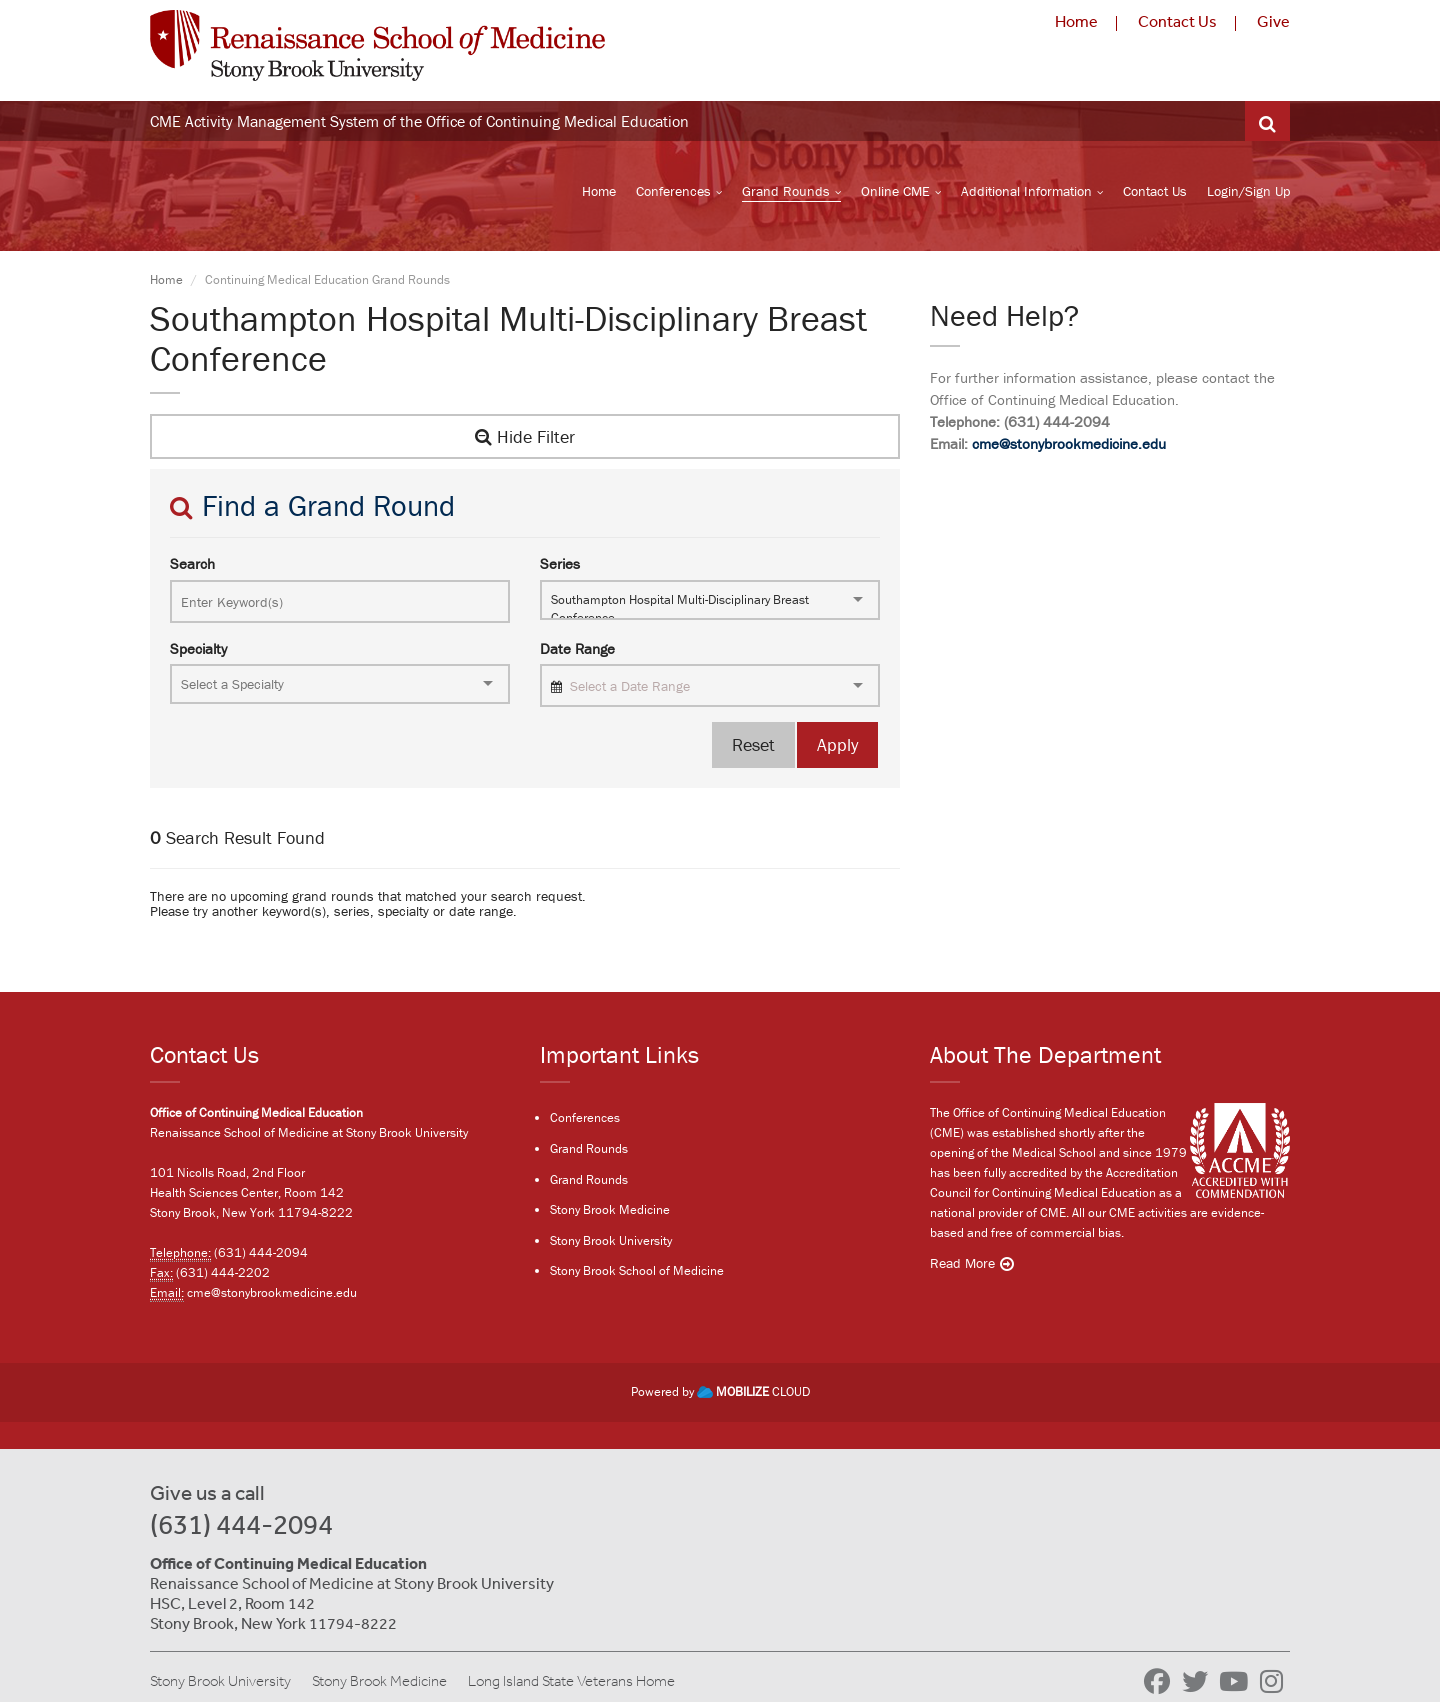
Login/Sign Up (1248, 191)
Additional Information (1026, 191)
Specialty (198, 648)
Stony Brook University (611, 1240)
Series (560, 563)
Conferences (673, 191)
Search (192, 563)
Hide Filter (525, 436)
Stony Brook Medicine (610, 1209)
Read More (962, 1263)
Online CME (895, 191)
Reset (753, 744)
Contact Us (1177, 21)
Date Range (577, 648)
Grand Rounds (786, 191)
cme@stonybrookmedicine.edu (1069, 443)
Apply (837, 744)
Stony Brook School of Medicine (637, 1270)
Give (1273, 21)
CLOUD (753, 1391)
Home (1076, 21)
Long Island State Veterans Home (571, 1681)
